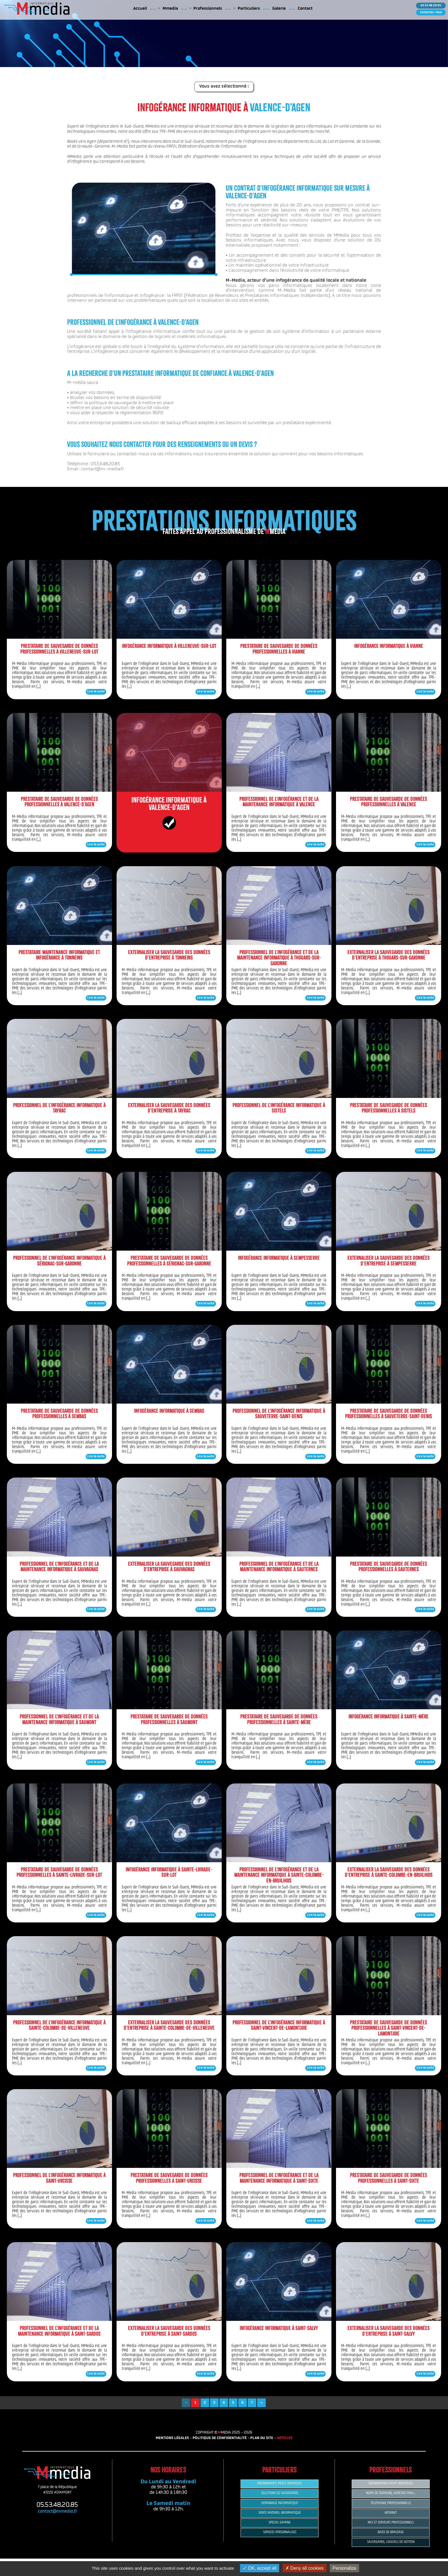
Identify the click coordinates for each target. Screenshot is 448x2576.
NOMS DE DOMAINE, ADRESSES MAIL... (391, 2493)
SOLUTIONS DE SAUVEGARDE (279, 2493)
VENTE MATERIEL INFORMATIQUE (280, 2513)
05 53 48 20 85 (431, 5)
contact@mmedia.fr (57, 2511)
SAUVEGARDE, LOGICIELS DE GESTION (391, 2542)
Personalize (345, 2568)
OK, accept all (259, 2568)
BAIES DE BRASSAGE (391, 2532)
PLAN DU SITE (261, 2438)
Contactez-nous (431, 12)
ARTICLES (285, 2438)
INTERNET (391, 2513)
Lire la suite (96, 691)
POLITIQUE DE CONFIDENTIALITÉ (220, 2438)
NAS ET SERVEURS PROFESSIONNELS (391, 2522)
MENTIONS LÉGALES (172, 2438)
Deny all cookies (304, 2568)
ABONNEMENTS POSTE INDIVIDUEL (279, 2483)
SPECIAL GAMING (280, 2522)
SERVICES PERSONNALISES (279, 2532)
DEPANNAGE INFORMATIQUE (279, 2503)
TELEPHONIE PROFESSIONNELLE (391, 2503)
